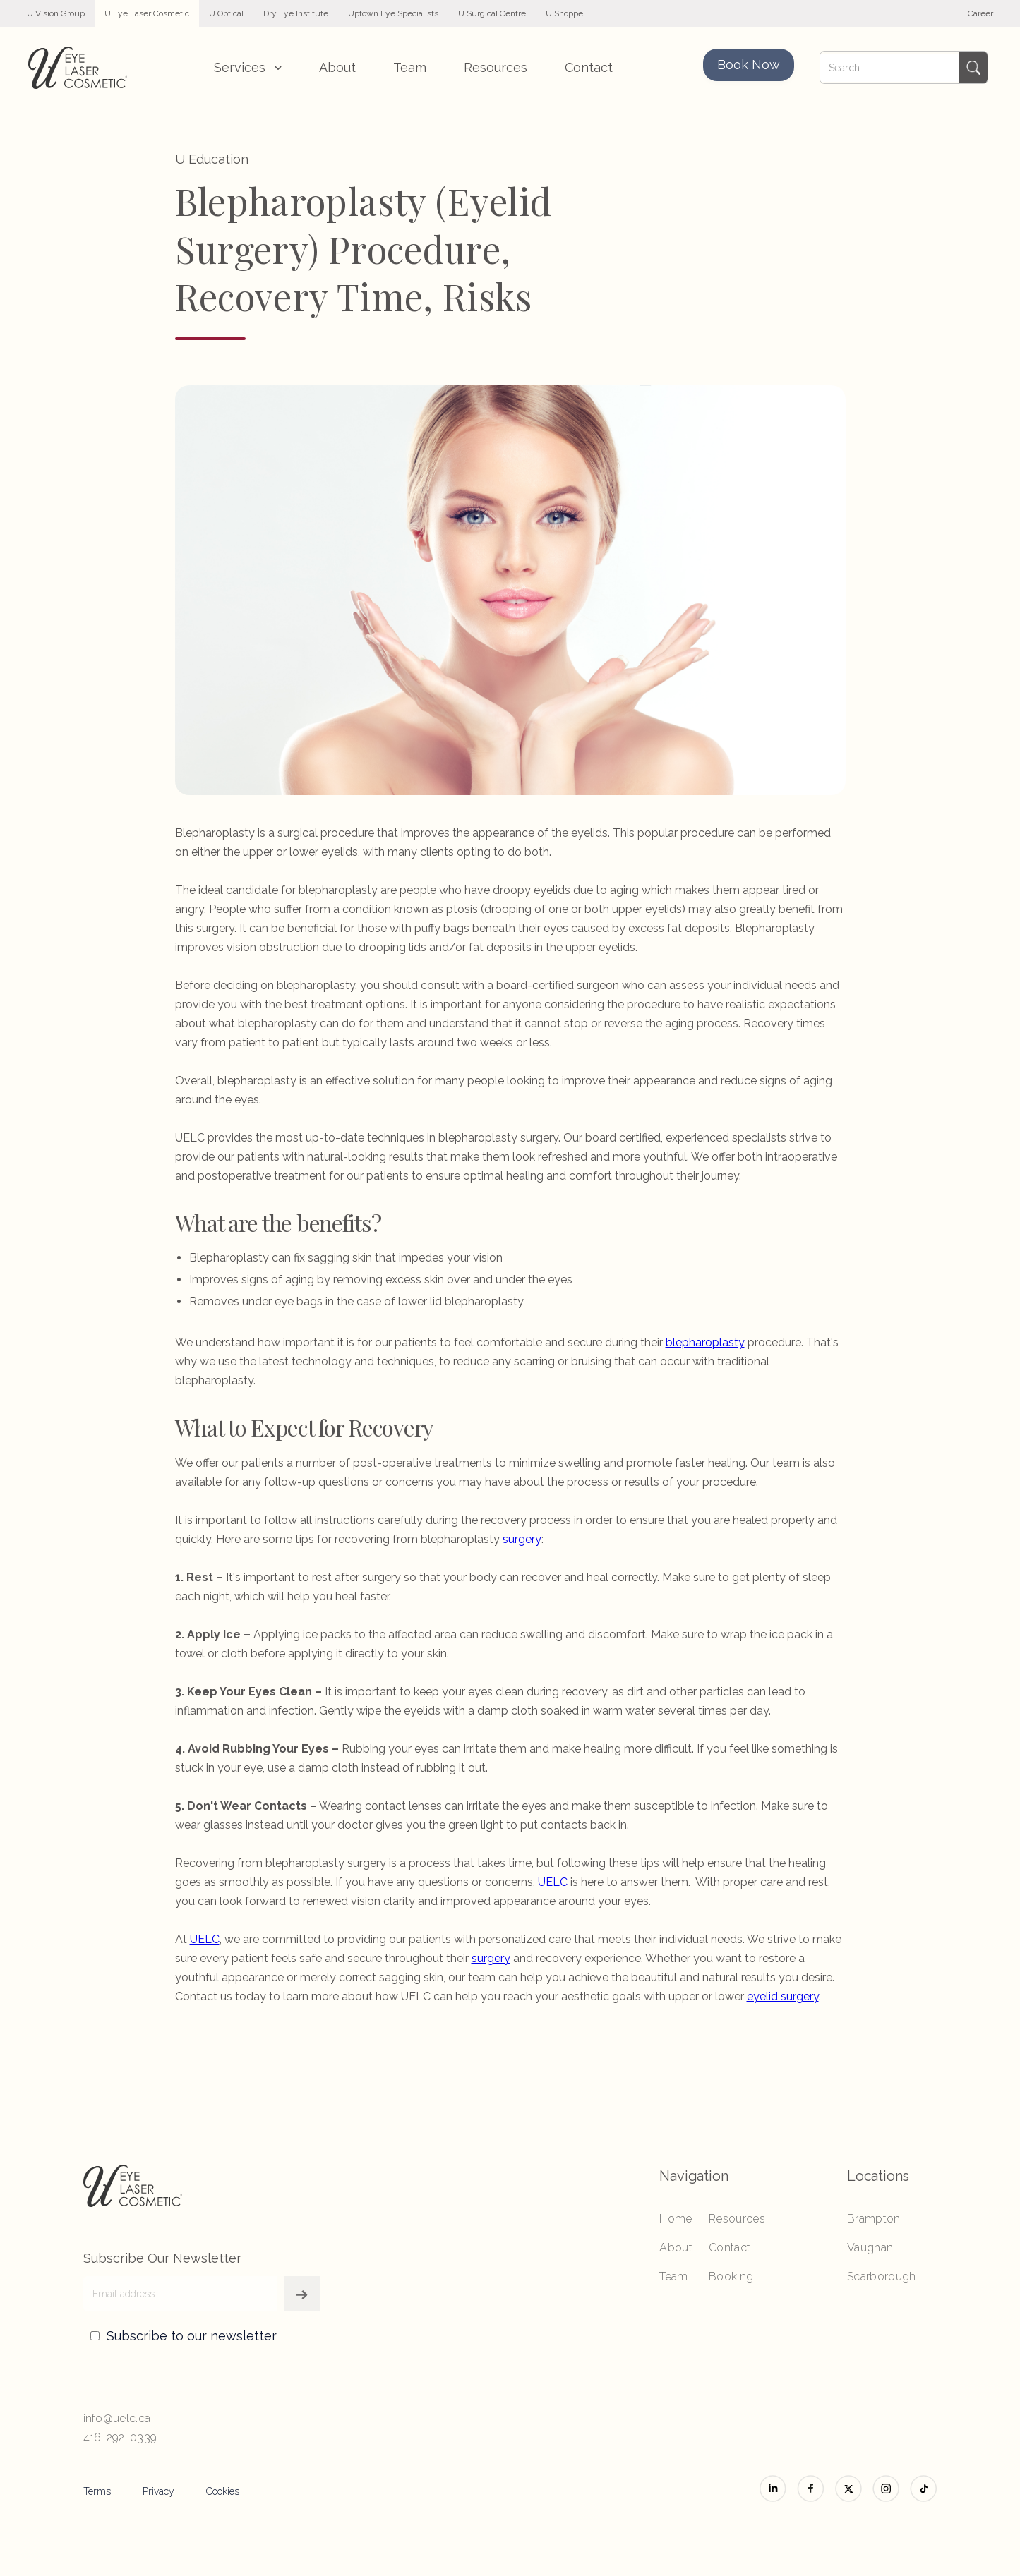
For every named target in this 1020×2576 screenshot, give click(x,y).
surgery (522, 1539)
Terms (97, 2491)
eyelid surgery (783, 1996)
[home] (77, 68)
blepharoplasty (705, 1342)
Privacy (158, 2491)
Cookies (222, 2491)
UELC (553, 1882)
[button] (248, 67)
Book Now (748, 64)
